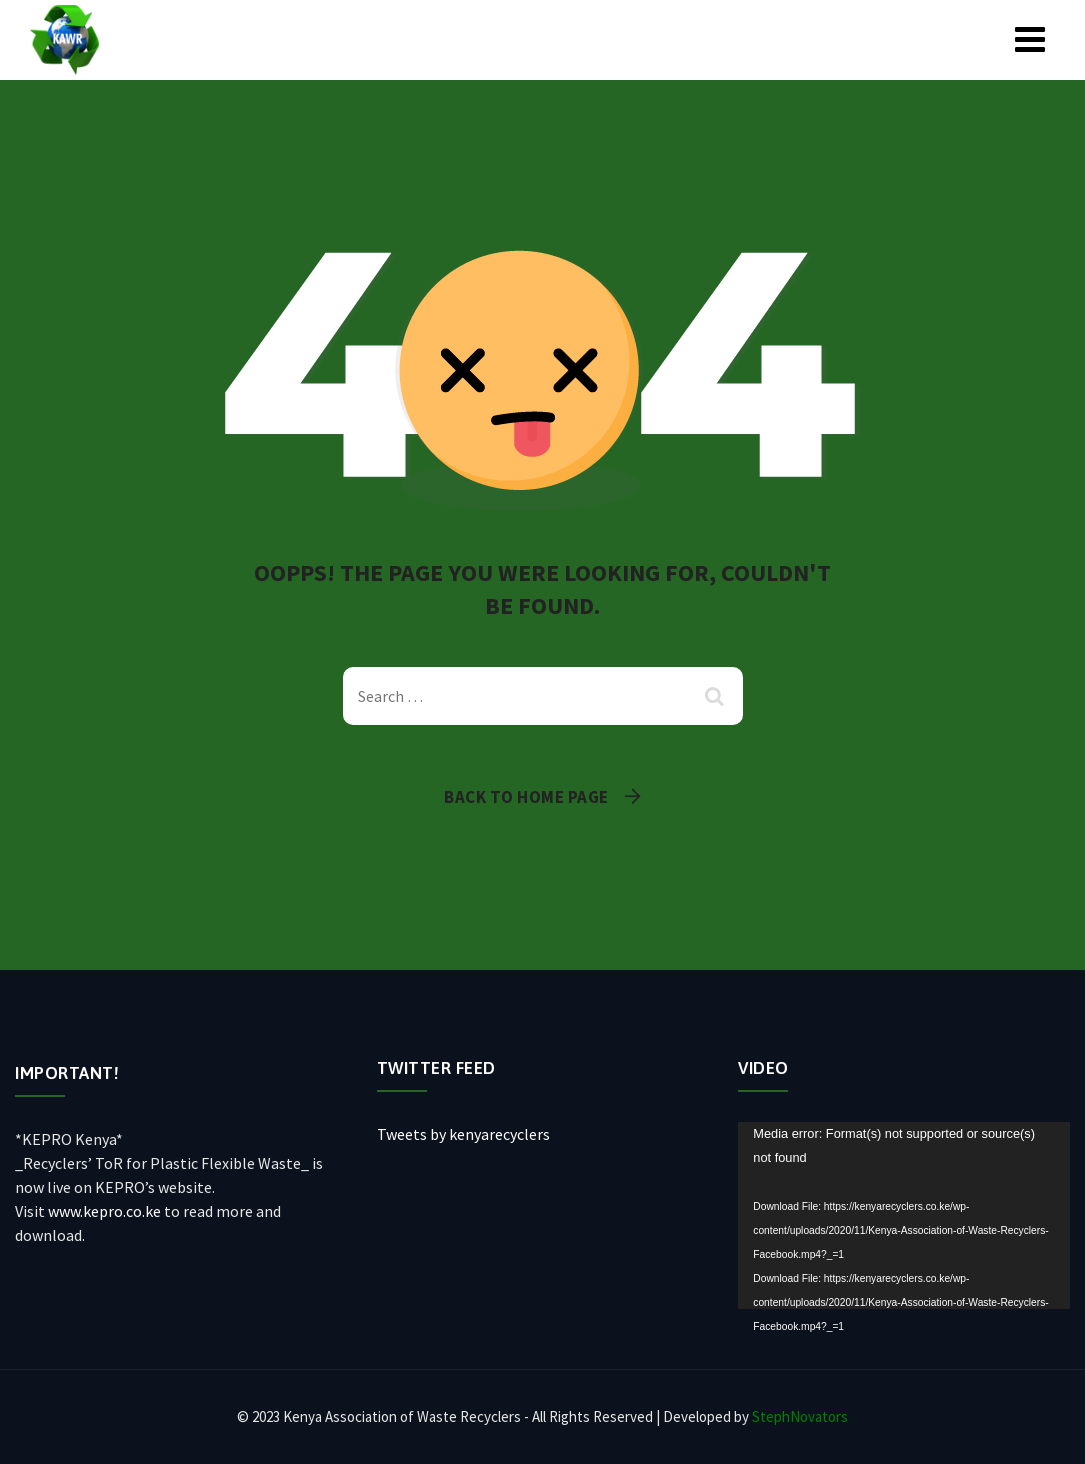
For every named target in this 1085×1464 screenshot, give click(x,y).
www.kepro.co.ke (104, 1211)
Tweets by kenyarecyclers (463, 1134)
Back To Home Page (526, 797)
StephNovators (800, 1416)
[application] (904, 1215)
